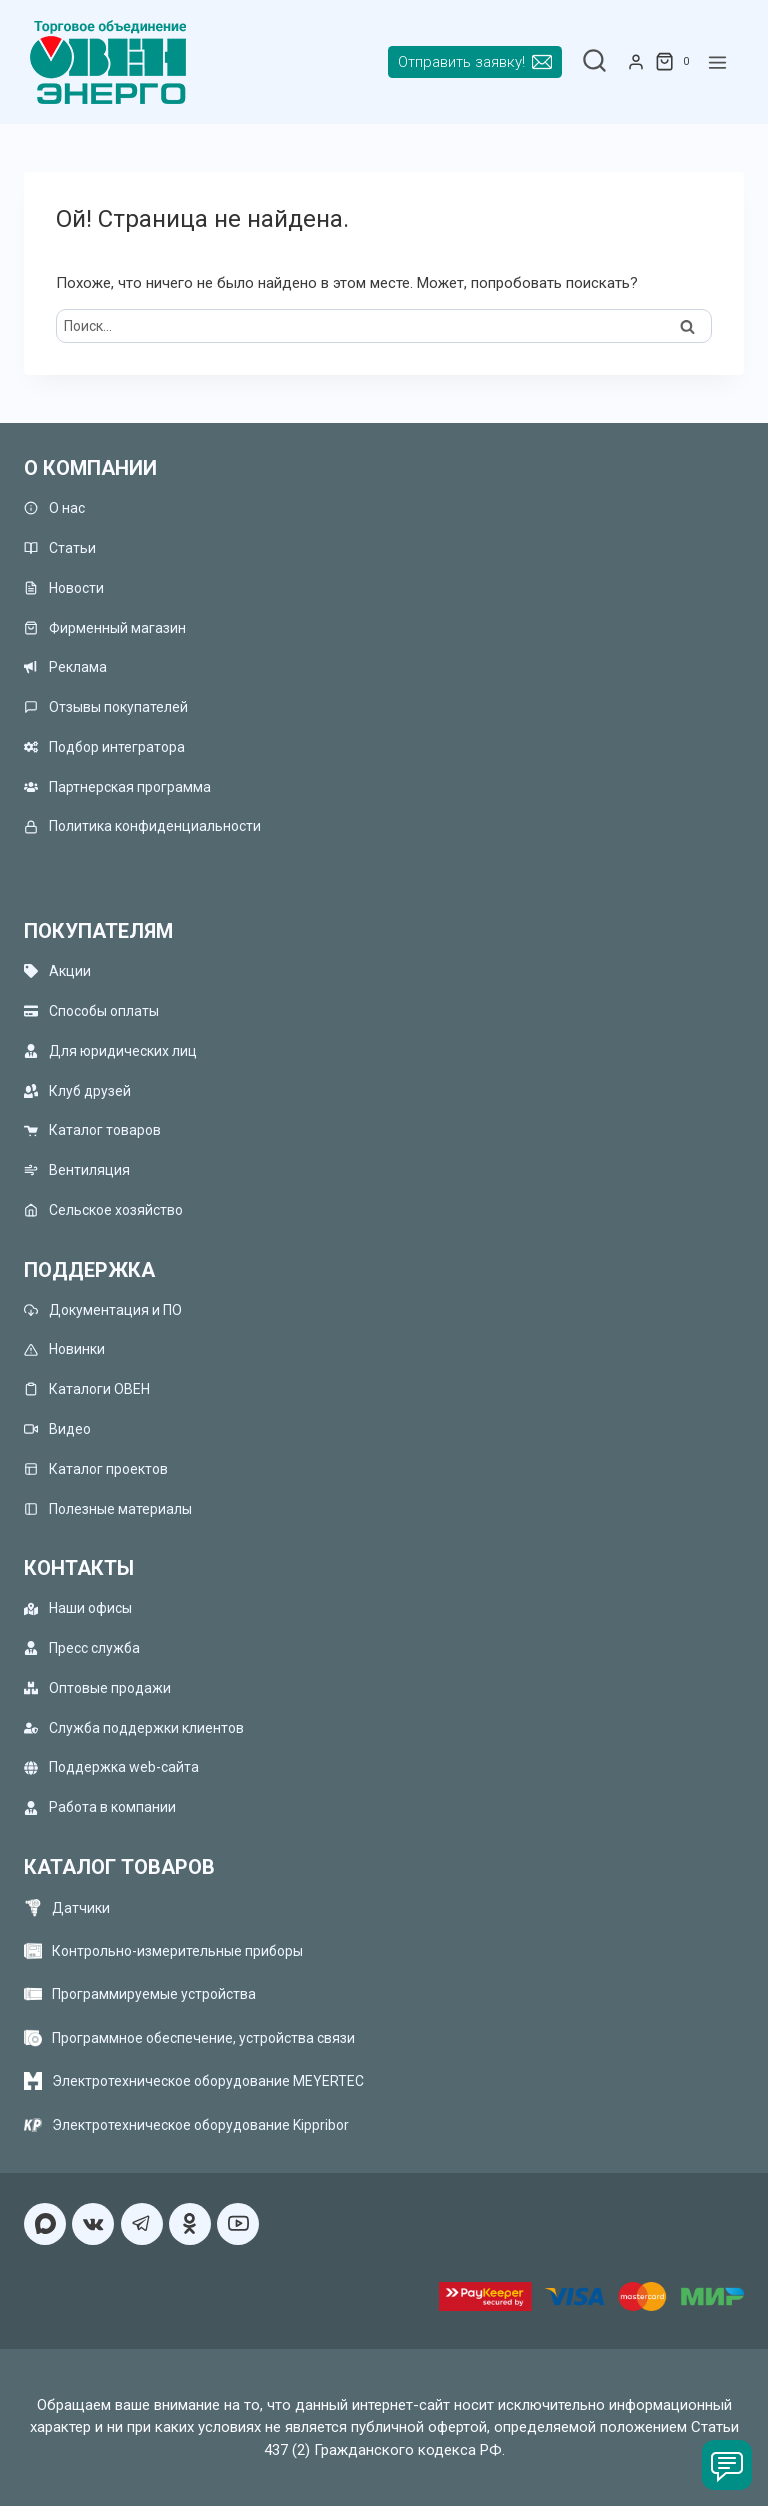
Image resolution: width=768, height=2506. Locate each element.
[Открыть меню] (717, 62)
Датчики (81, 1908)
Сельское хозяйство (103, 1209)
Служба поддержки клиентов (134, 1727)
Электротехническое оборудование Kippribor (200, 2125)
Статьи (60, 547)
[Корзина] (676, 62)
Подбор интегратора (104, 746)
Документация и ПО (103, 1309)
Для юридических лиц (110, 1050)
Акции (57, 971)
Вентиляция (77, 1170)
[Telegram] (142, 2224)
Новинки (64, 1349)
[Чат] (727, 2465)
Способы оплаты (91, 1010)
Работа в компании (100, 1807)
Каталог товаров (92, 1130)
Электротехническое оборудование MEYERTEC (208, 2081)
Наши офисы (78, 1608)
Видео (57, 1429)
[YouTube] (238, 2224)
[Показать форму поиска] (594, 62)
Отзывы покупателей (106, 707)
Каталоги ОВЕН (87, 1389)
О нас (54, 508)
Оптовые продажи (97, 1687)
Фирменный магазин (105, 627)
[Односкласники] (190, 2224)
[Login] (636, 62)
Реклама (65, 667)
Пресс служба (82, 1648)
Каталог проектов (96, 1468)
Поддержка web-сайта (111, 1767)
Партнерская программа (117, 786)
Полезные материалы (108, 1508)
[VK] (93, 2224)
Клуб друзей (77, 1090)
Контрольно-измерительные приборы (177, 1951)
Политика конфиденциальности (142, 826)
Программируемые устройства (154, 1994)
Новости (64, 587)
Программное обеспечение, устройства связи (203, 2038)
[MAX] (45, 2224)
